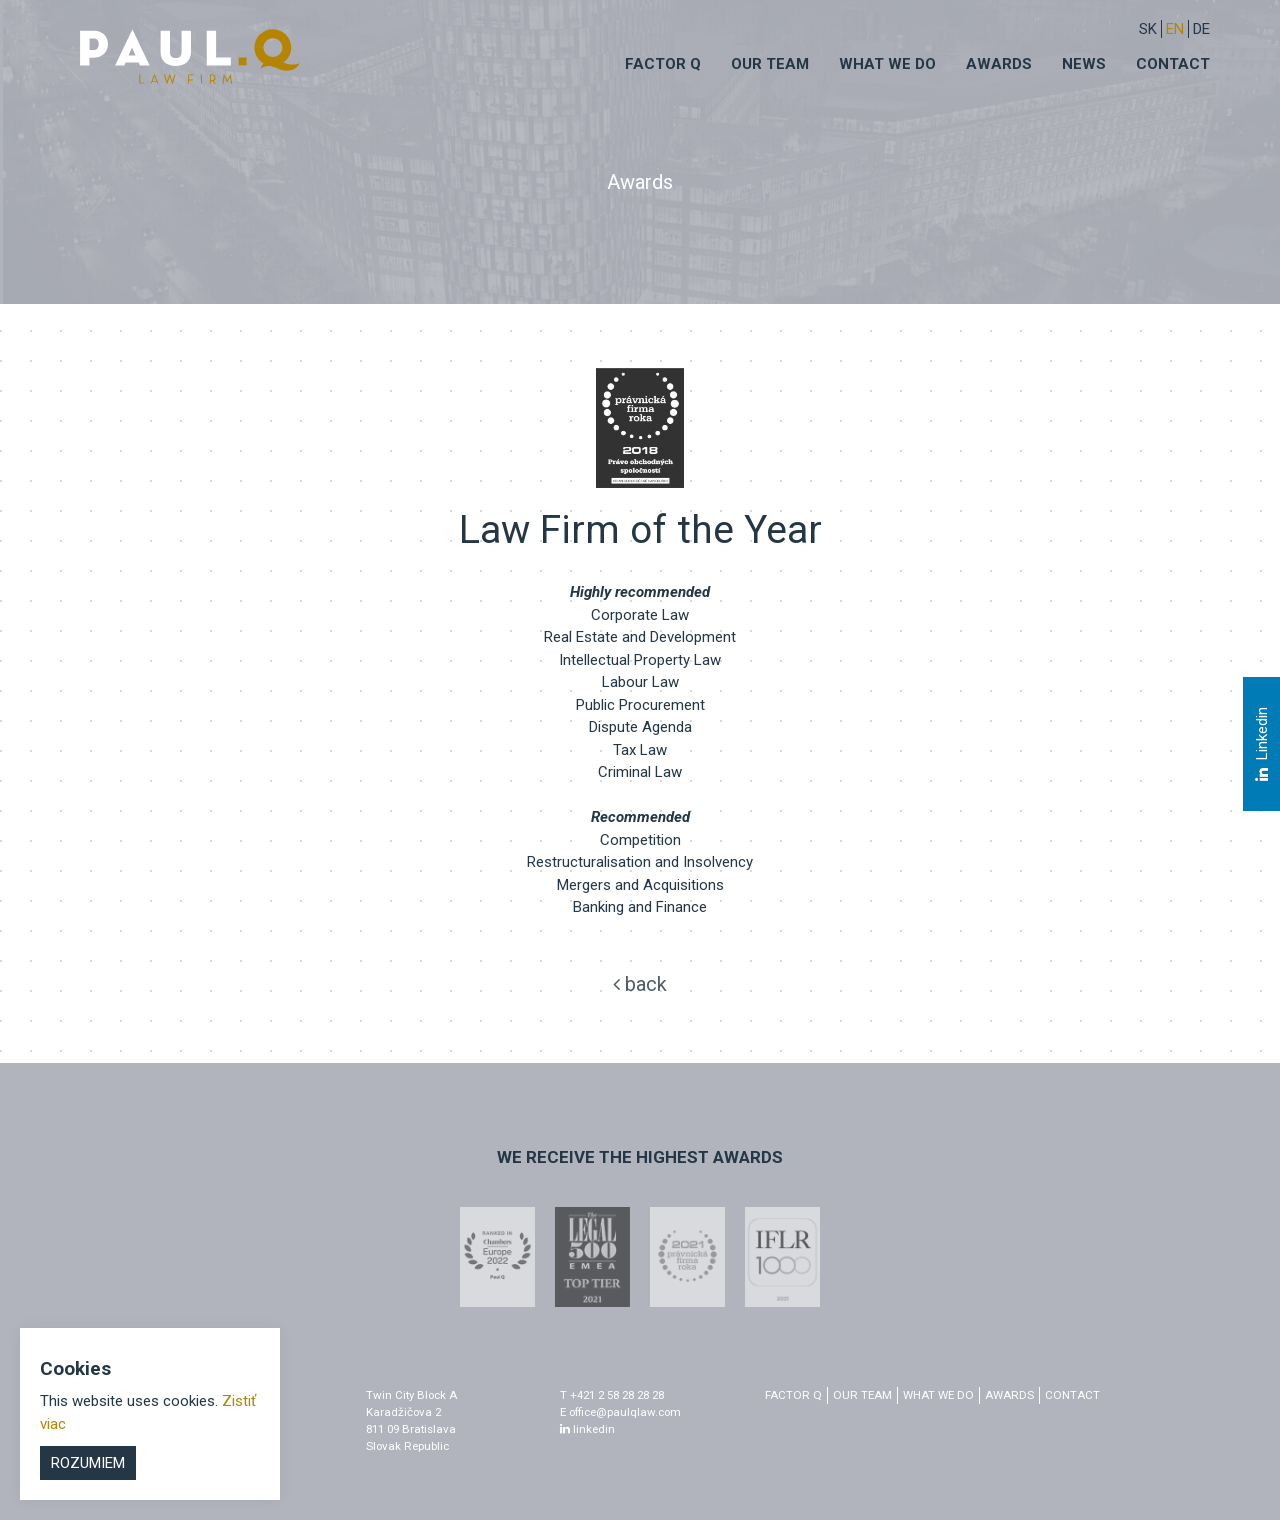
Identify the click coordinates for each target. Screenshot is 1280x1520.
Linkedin (1261, 745)
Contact (1173, 64)
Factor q (663, 64)
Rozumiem (88, 1463)
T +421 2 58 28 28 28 (612, 1395)
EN (1175, 29)
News (1084, 64)
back (640, 984)
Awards (999, 64)
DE (1201, 29)
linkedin (587, 1429)
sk (1148, 29)
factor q (793, 1395)
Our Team (770, 64)
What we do (887, 64)
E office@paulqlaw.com (620, 1412)
